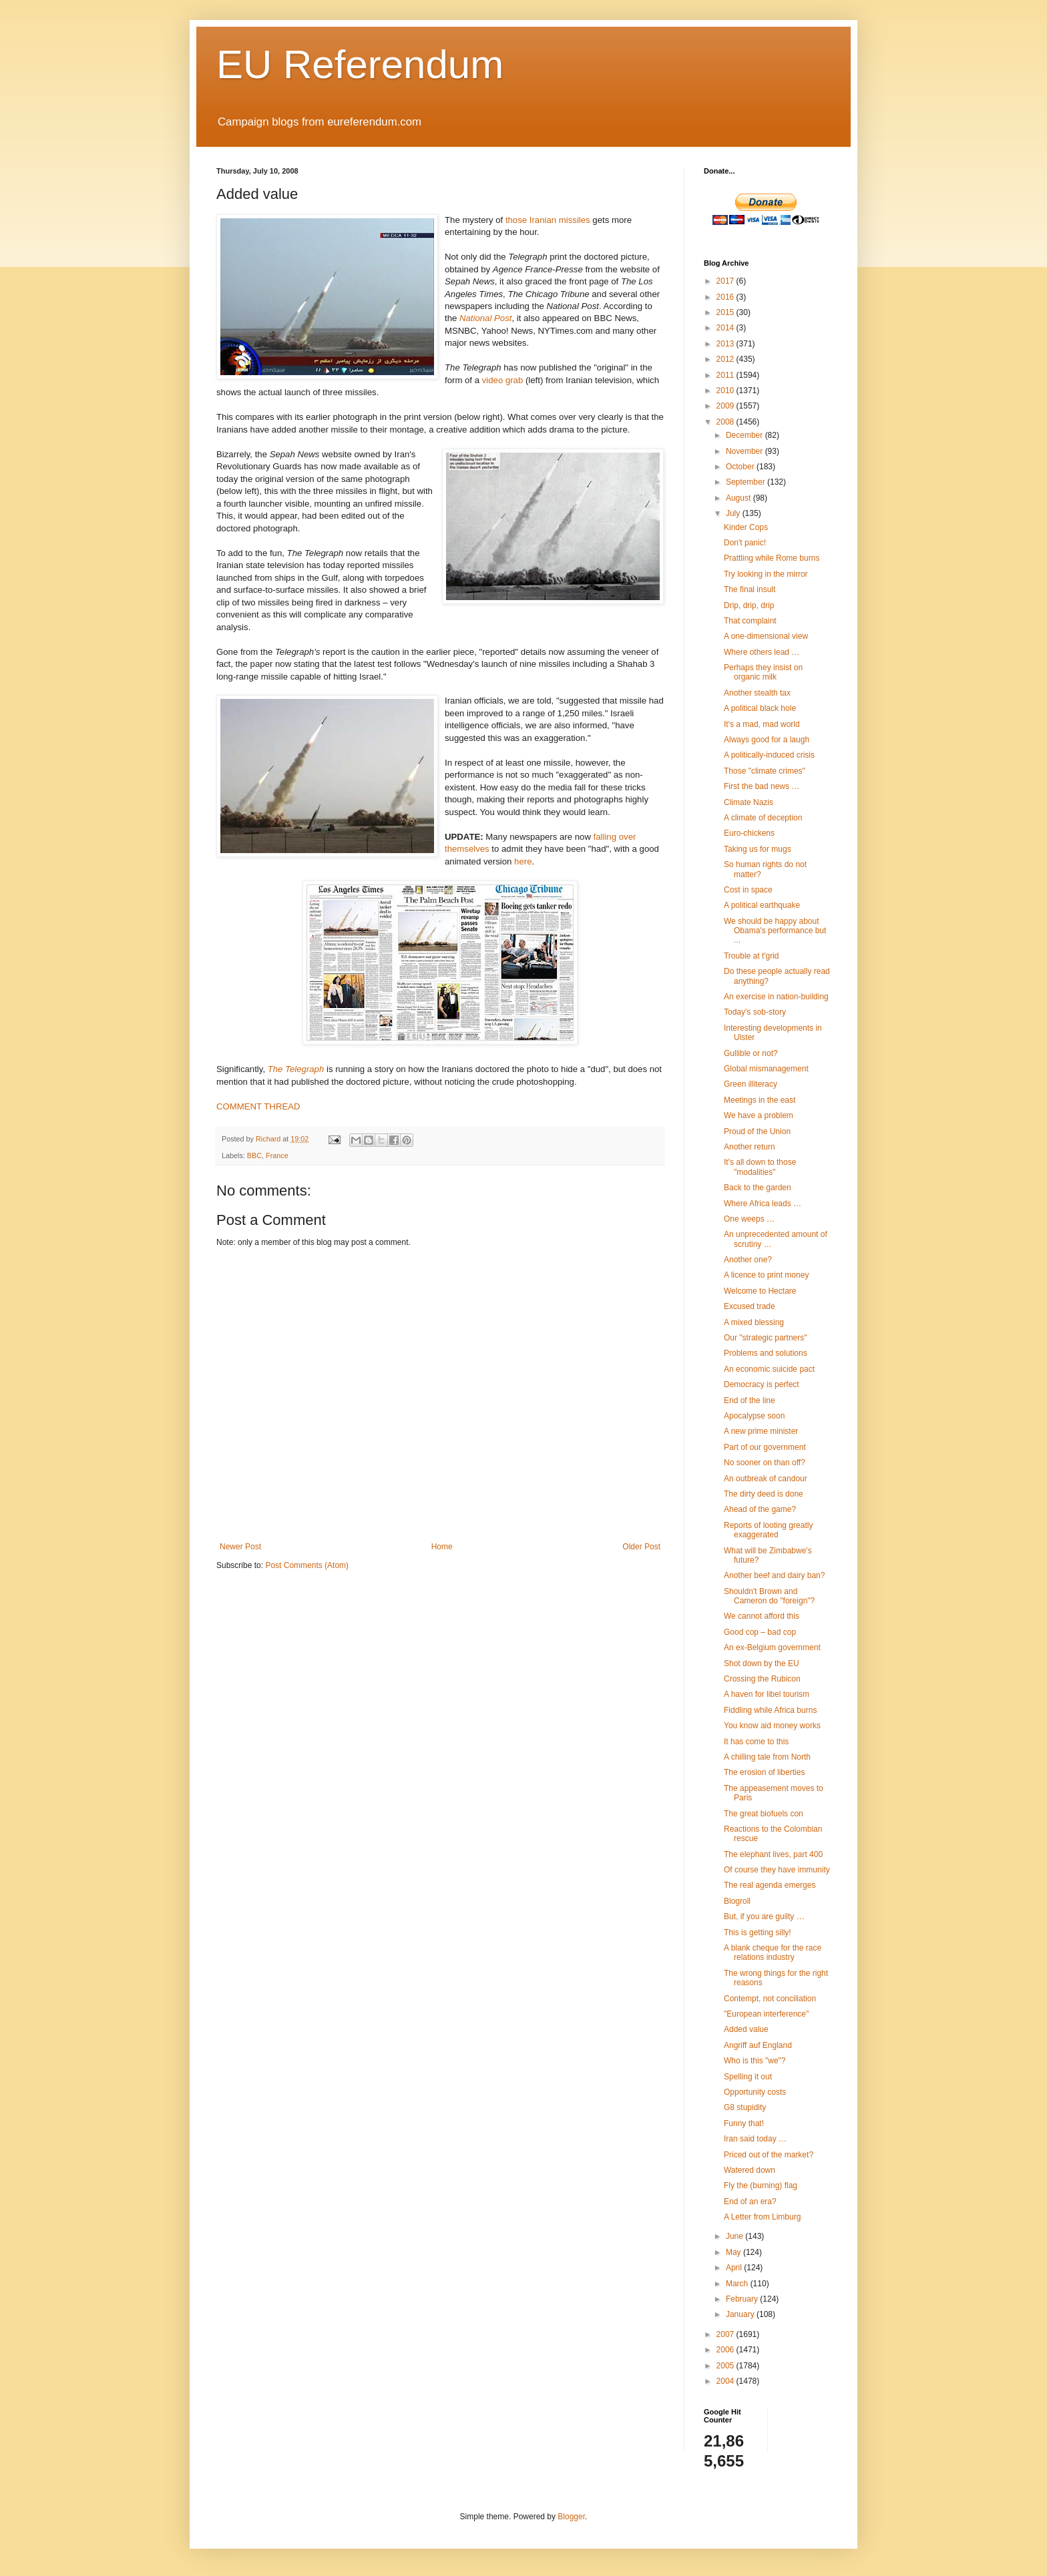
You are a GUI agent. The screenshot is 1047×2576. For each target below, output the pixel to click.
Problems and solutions (765, 1353)
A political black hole (760, 708)
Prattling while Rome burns (771, 558)
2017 (726, 281)
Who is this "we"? (755, 2060)
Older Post (641, 1546)
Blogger (571, 2516)
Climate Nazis (748, 802)
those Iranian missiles (547, 220)
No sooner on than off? (764, 1462)
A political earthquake (762, 905)
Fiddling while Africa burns (770, 1710)
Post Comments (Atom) (307, 1565)
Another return (749, 1146)
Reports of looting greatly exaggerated (768, 1530)
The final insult (749, 589)
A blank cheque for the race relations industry (772, 1952)
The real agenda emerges (769, 1885)
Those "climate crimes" (764, 771)
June (735, 2236)
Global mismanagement (766, 1068)
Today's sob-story (755, 1012)
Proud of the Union (757, 1131)
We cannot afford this (761, 1616)
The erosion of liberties (764, 1772)
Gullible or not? (751, 1053)
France (277, 1155)
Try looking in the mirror (766, 574)
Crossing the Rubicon (762, 1679)
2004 (726, 2381)
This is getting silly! (757, 1932)
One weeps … (749, 1219)
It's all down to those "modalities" (760, 1166)
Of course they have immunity (777, 1869)
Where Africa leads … (762, 1203)
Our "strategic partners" (765, 1337)
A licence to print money (766, 1275)
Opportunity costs (755, 2092)
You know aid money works (772, 1725)
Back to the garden (757, 1187)
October (741, 466)
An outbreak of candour (765, 1478)
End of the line (749, 1400)
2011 (726, 375)
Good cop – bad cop (760, 1632)
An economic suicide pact (769, 1369)
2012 (726, 359)
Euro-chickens (749, 833)
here (523, 861)
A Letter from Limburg (762, 2217)
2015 (726, 312)
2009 (726, 406)
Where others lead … (761, 652)
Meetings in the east (759, 1100)
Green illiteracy (750, 1084)
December (745, 435)
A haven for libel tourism (766, 1694)
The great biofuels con (763, 1813)
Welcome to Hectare (760, 1291)
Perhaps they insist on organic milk (763, 672)
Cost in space (748, 889)
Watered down (749, 2170)
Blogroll (737, 1901)
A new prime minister (761, 1431)
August (739, 498)
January (741, 2314)
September (746, 482)
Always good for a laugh (766, 739)
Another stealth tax (757, 693)
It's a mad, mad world (762, 724)
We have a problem (758, 1115)
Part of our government (765, 1447)
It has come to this (756, 1741)
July (734, 513)
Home (442, 1546)
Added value (746, 2029)
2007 (726, 2334)
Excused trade (749, 1306)
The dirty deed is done (763, 1494)
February (743, 2299)
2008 (726, 422)
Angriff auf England (758, 2045)
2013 (726, 343)
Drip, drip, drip (749, 605)
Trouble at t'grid (751, 956)
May (734, 2252)
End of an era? (750, 2201)
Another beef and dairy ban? (774, 1575)
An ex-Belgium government (772, 1647)
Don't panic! (745, 542)
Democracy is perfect (761, 1384)
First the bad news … (761, 786)
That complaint (750, 620)
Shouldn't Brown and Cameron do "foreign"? (769, 1596)
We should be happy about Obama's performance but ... (775, 931)
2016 (726, 297)
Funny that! (744, 2123)
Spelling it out (748, 2076)
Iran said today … (755, 2138)
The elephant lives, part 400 (773, 1854)
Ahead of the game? (760, 1509)
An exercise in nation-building (776, 996)
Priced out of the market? (768, 2154)
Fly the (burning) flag (760, 2185)
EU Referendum (359, 64)
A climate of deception (763, 817)
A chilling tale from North (767, 1757)
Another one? (748, 1259)
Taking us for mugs (757, 849)
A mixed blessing (754, 1322)
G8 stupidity (745, 2107)
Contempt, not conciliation (770, 1998)
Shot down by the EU (761, 1663)
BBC (254, 1155)
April (735, 2267)
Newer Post (240, 1546)
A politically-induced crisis (769, 755)
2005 (726, 2365)
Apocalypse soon (754, 1416)
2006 (726, 2349)
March (738, 2283)
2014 (726, 327)
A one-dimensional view (766, 636)
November (745, 451)
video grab (503, 380)
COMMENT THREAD (258, 1106)
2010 (726, 390)
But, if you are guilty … (764, 1916)
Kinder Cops (746, 527)
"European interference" (766, 2014)
